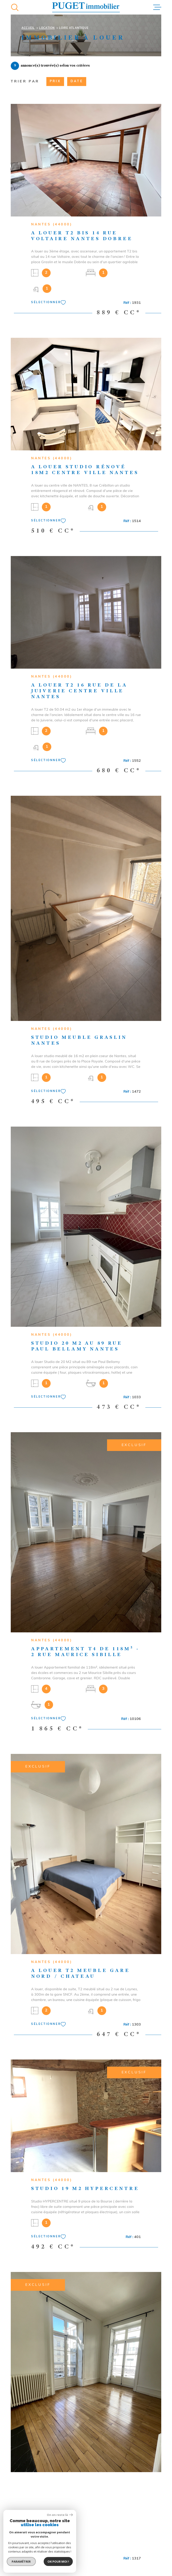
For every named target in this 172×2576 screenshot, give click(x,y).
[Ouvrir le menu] (157, 7)
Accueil (28, 28)
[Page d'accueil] (86, 7)
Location (47, 28)
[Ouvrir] (15, 7)
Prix (55, 81)
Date (77, 81)
